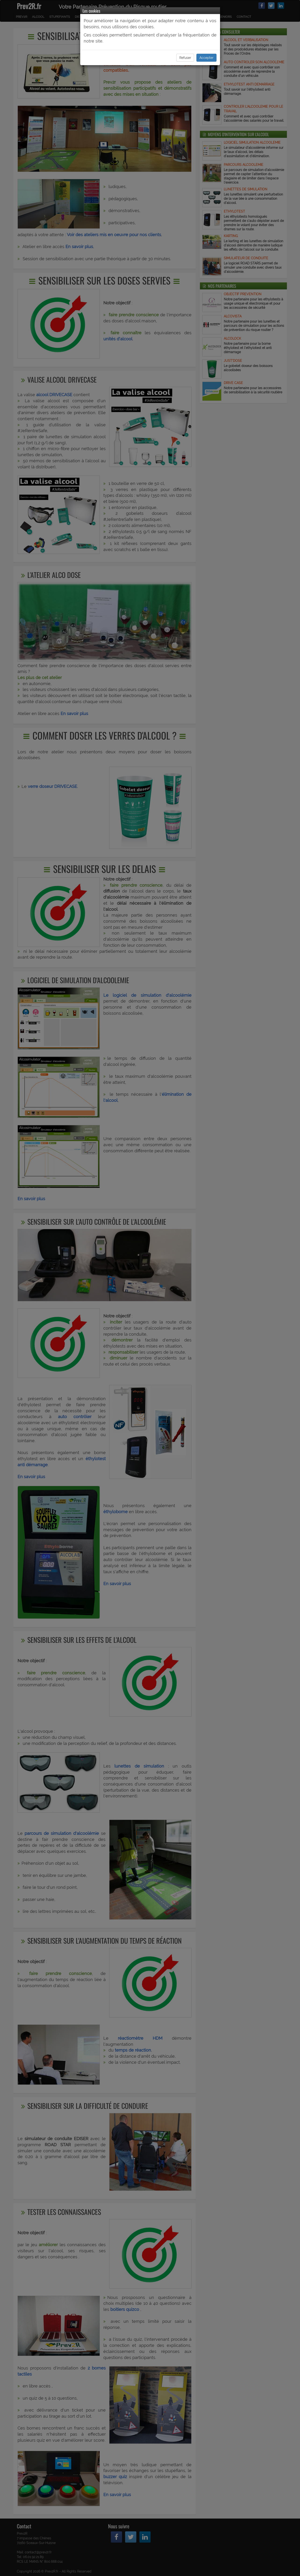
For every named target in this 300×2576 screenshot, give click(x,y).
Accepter (206, 58)
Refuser (185, 58)
